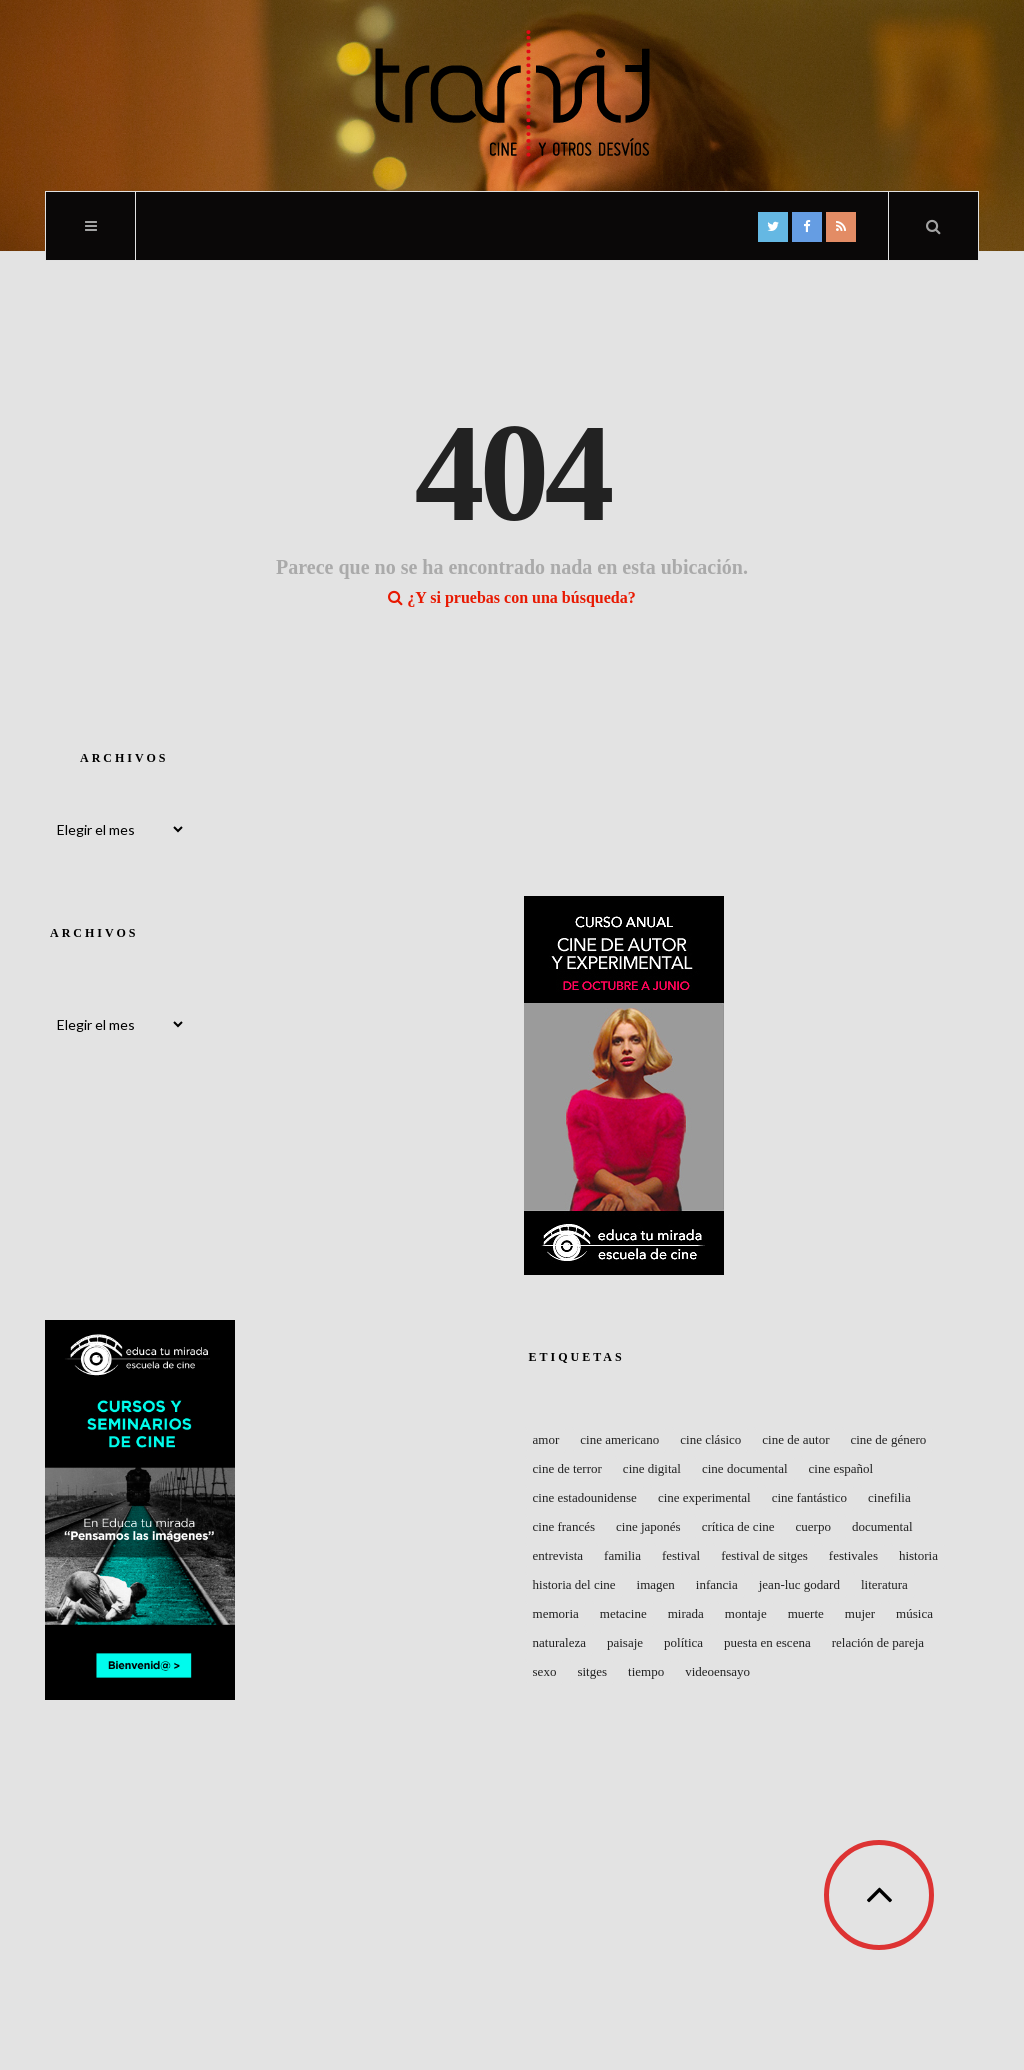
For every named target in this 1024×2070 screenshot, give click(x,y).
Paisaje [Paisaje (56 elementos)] (625, 1642)
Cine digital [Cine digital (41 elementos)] (652, 1468)
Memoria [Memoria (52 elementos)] (556, 1613)
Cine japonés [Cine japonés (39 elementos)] (648, 1526)
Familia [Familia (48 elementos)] (622, 1555)
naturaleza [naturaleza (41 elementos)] (559, 1642)
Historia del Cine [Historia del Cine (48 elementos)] (574, 1584)
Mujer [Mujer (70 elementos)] (860, 1613)
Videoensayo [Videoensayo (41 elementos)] (717, 1671)
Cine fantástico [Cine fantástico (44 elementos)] (809, 1497)
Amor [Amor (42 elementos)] (546, 1439)
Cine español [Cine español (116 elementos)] (841, 1468)
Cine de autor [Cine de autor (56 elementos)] (795, 1439)
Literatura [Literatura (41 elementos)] (884, 1584)
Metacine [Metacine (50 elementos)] (623, 1613)
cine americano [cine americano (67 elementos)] (619, 1439)
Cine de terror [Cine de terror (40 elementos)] (567, 1468)
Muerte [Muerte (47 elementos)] (806, 1613)
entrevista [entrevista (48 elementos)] (558, 1555)
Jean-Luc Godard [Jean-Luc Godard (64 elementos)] (799, 1584)
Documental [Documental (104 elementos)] (882, 1526)
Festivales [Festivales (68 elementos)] (853, 1555)
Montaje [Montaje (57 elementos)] (746, 1613)
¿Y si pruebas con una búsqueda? (511, 597)
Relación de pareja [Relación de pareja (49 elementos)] (878, 1642)
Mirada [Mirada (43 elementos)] (686, 1613)
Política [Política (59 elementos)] (683, 1642)
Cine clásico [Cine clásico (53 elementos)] (710, 1439)
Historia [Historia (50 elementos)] (918, 1555)
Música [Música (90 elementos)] (914, 1613)
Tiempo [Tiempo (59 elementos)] (646, 1671)
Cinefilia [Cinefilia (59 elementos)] (889, 1497)
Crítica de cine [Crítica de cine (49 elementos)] (738, 1526)
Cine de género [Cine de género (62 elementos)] (888, 1439)
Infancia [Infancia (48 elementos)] (717, 1584)
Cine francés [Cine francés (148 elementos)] (564, 1526)
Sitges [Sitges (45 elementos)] (592, 1671)
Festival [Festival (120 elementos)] (681, 1555)
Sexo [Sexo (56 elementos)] (545, 1671)
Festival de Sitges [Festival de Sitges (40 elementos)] (764, 1555)
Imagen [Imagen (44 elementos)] (656, 1584)
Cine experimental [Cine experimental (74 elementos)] (704, 1497)
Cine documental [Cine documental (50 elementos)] (745, 1468)
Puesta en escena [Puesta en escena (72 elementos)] (767, 1642)
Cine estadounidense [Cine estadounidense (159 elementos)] (585, 1497)
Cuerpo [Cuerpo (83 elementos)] (813, 1526)
